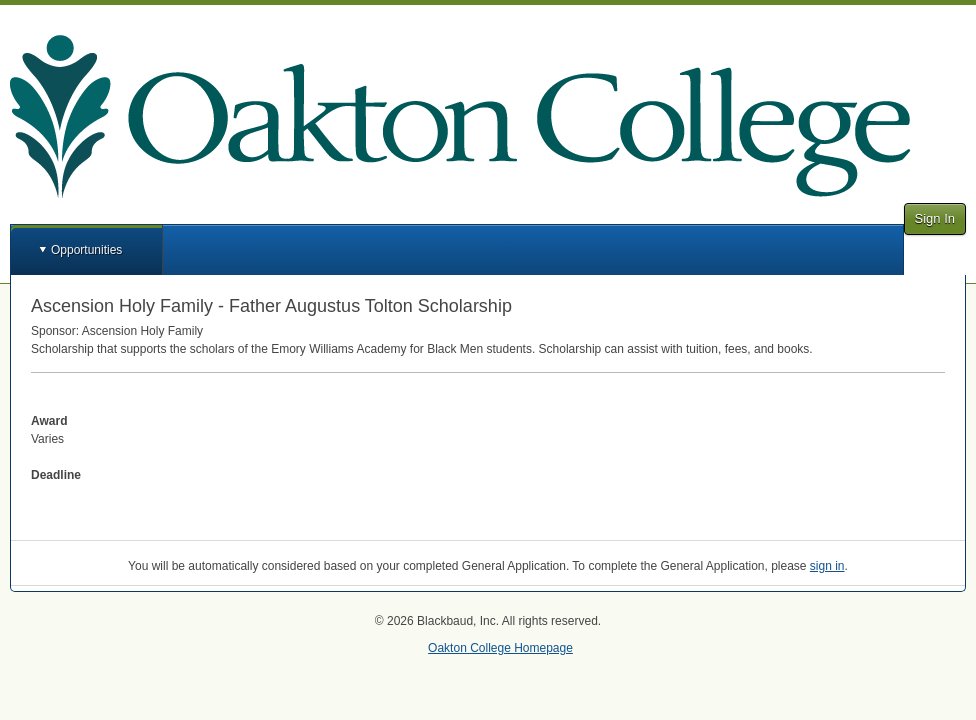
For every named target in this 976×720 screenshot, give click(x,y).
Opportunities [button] (86, 250)
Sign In (935, 218)
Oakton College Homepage (500, 648)
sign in (827, 566)
